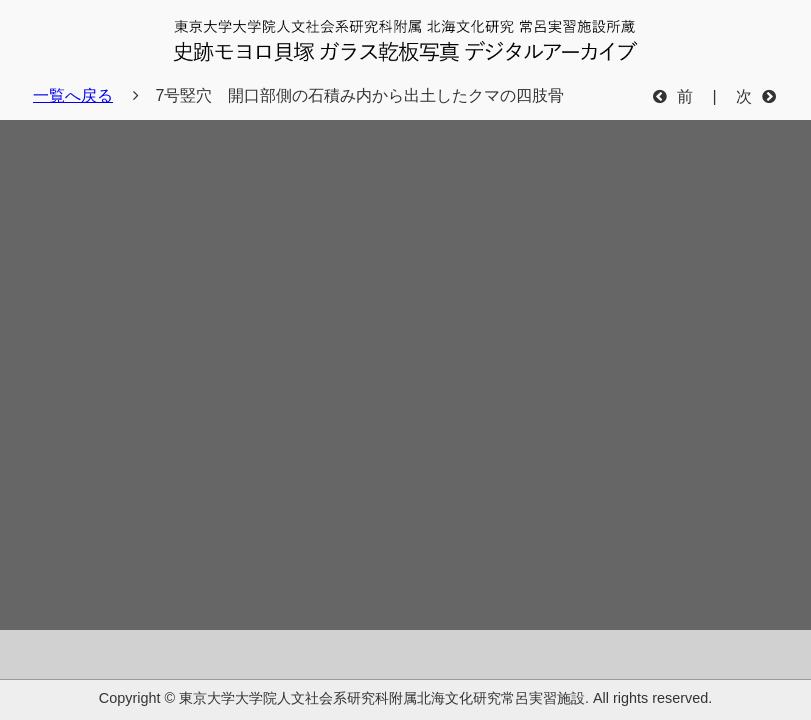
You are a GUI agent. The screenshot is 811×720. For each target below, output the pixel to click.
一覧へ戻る (73, 95)
